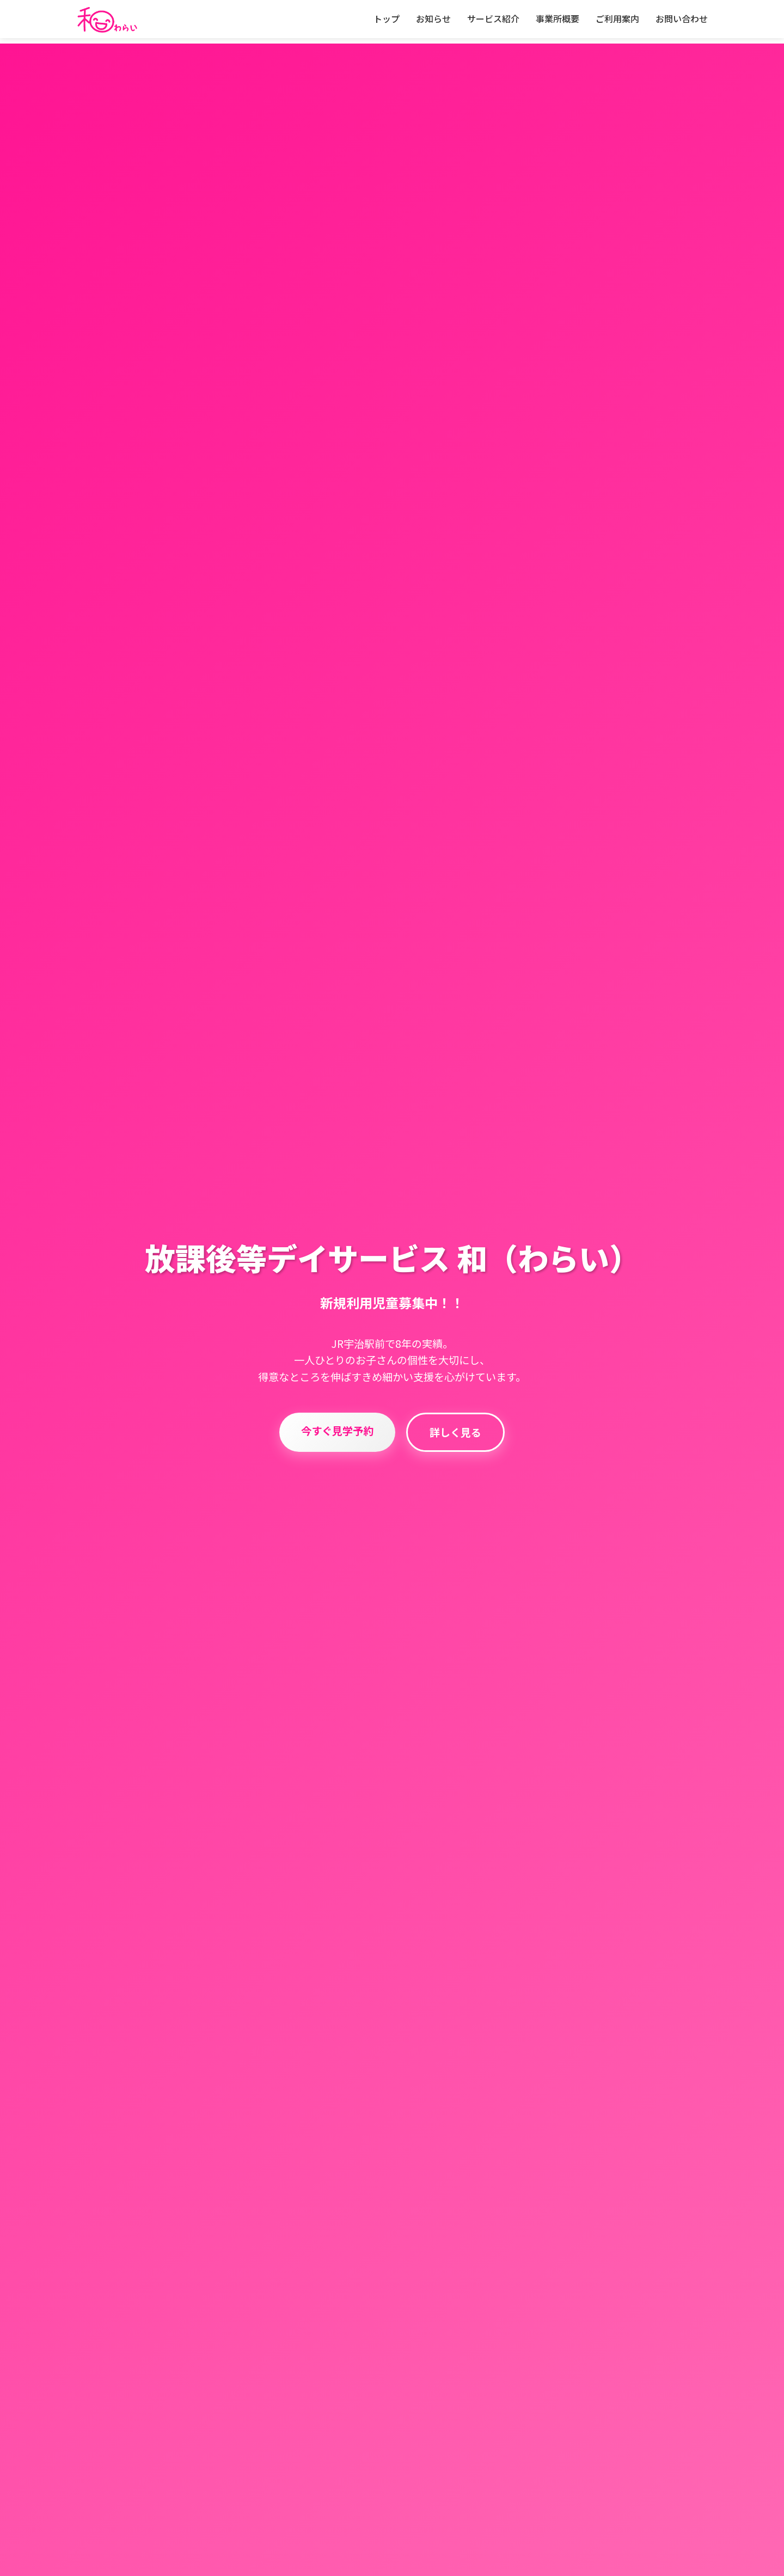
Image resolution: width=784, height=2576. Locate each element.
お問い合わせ (682, 18)
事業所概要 (557, 18)
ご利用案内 (617, 18)
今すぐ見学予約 (337, 1448)
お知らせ (433, 18)
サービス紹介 (493, 18)
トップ (386, 18)
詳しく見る (455, 1449)
